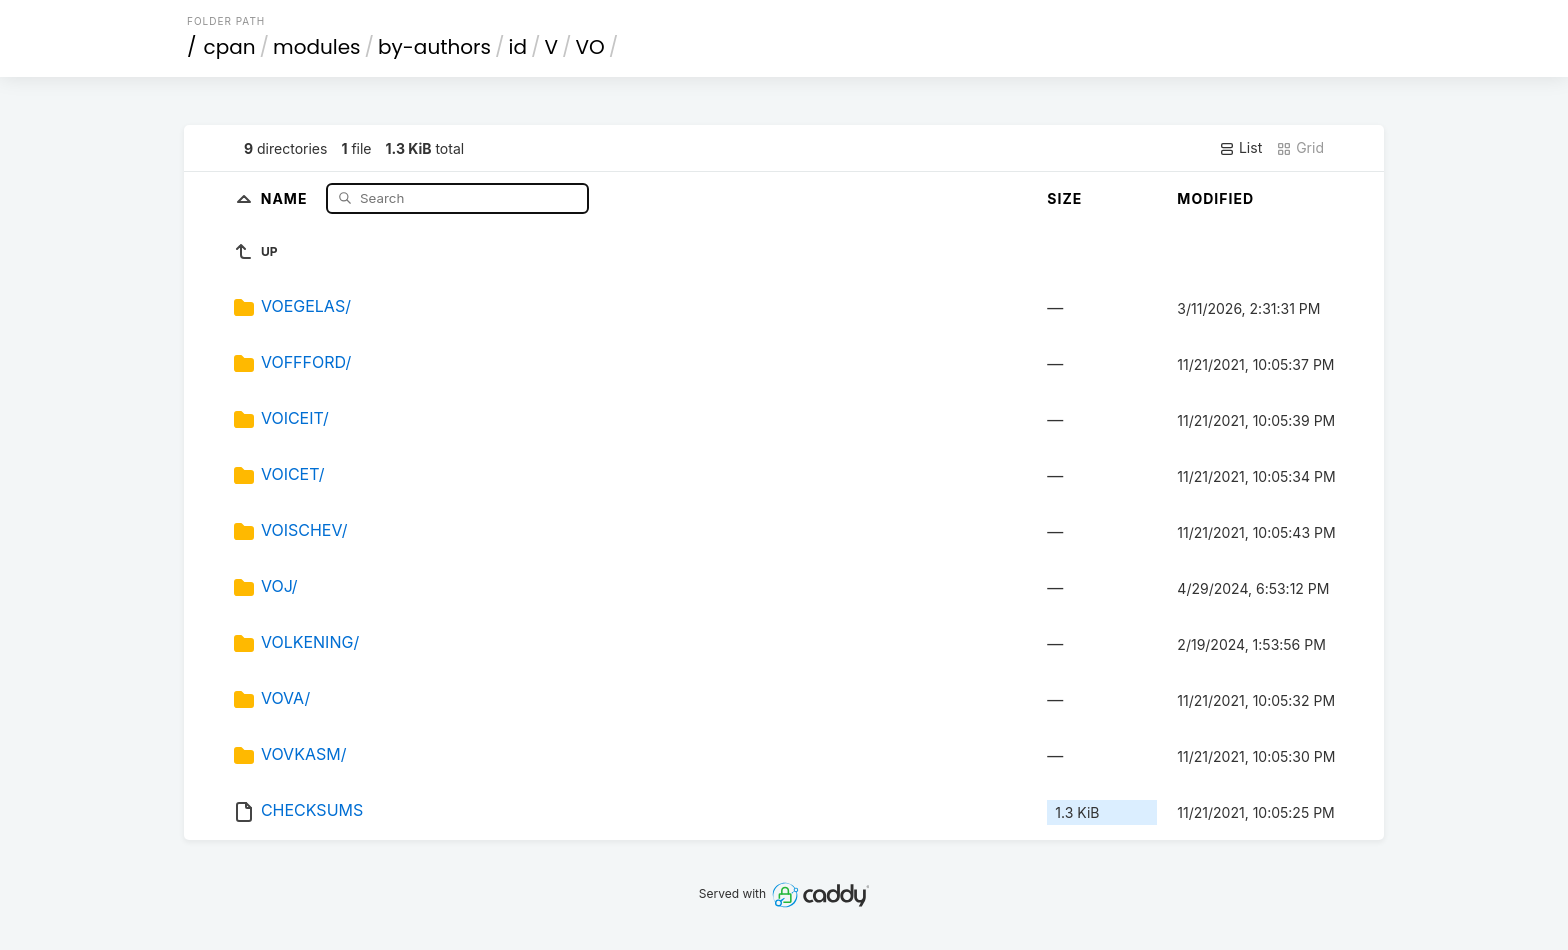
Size (1064, 198)
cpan (230, 47)
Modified (1215, 198)
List (1240, 148)
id (518, 47)
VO (590, 47)
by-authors (434, 47)
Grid (1300, 148)
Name (286, 197)
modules (316, 47)
